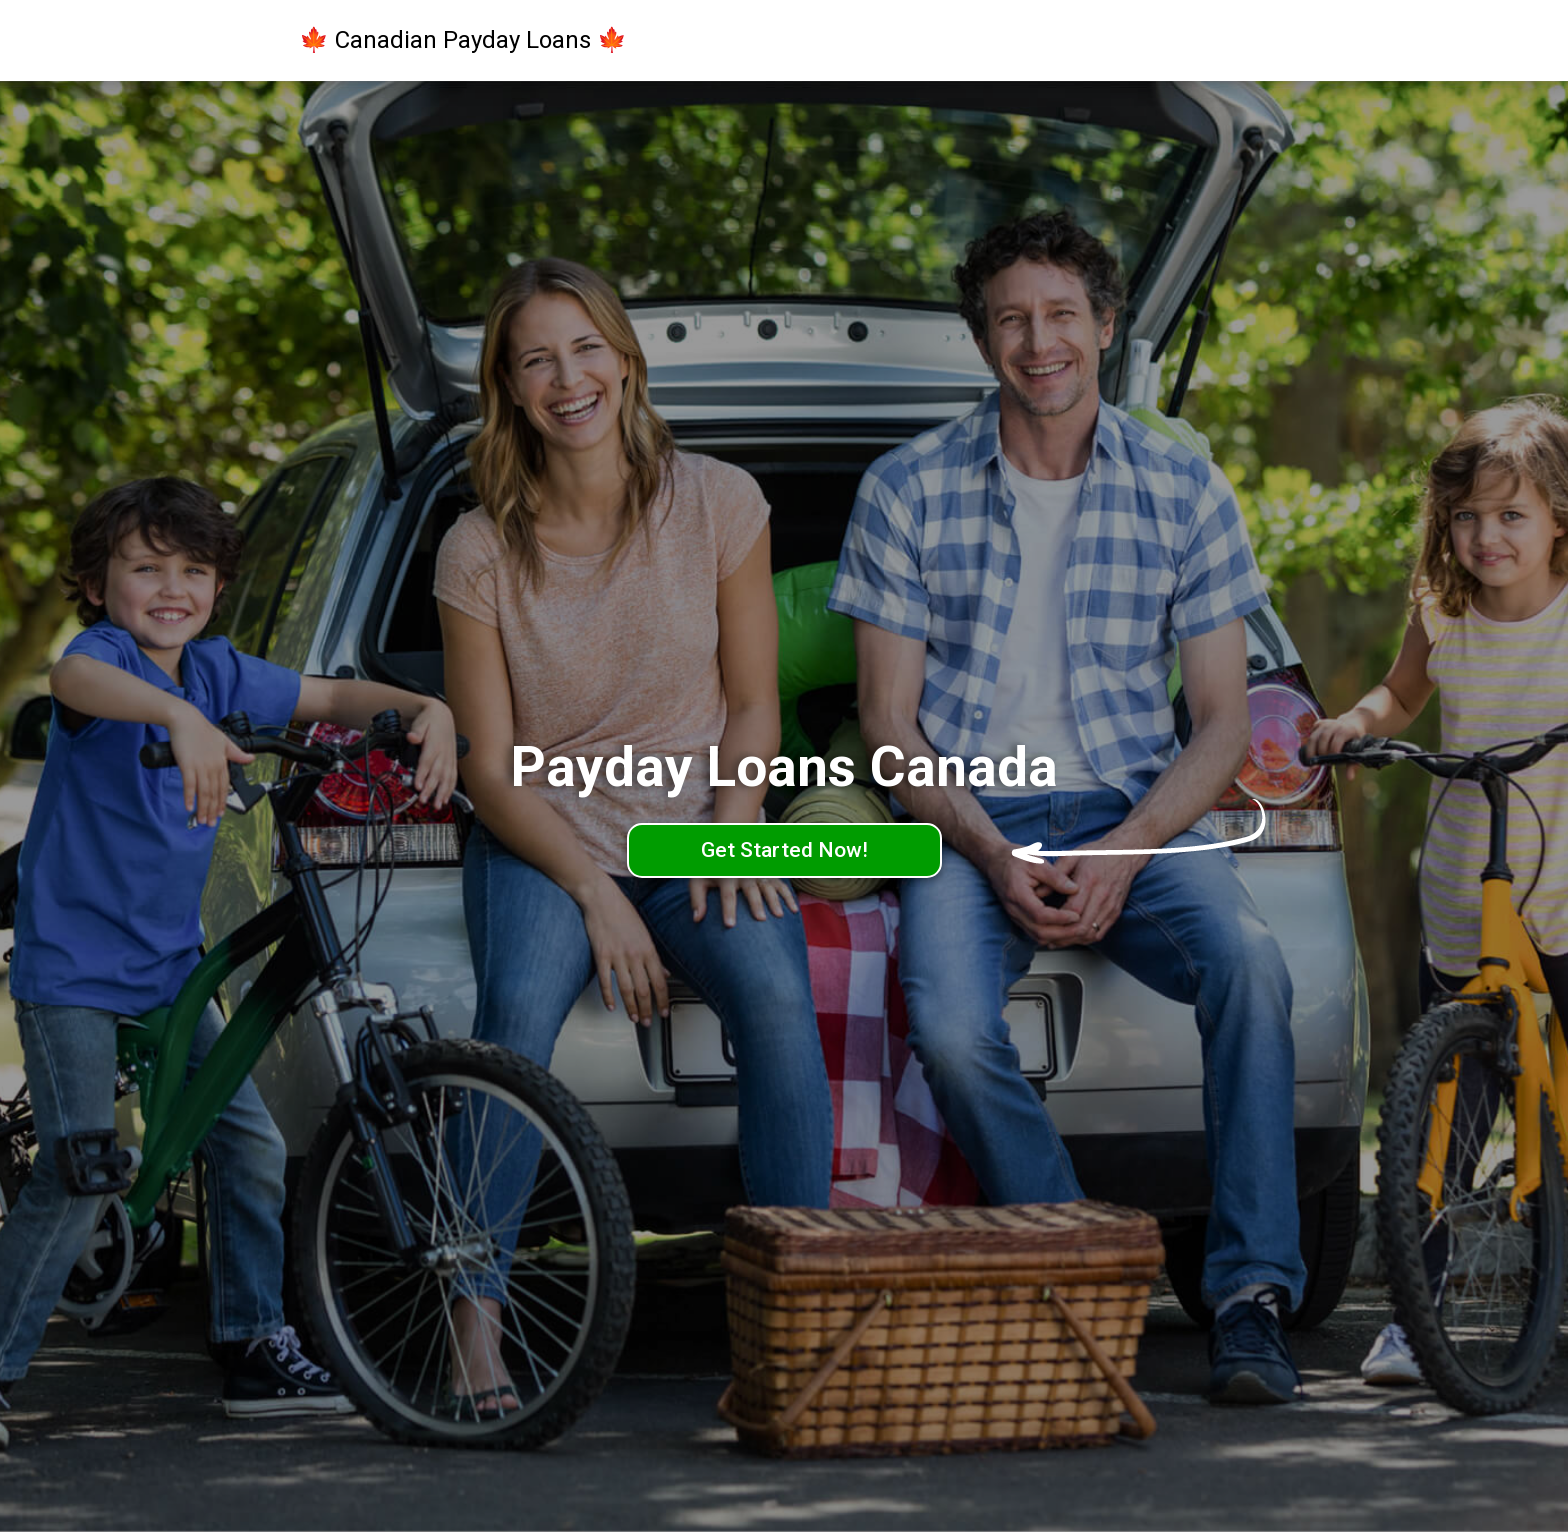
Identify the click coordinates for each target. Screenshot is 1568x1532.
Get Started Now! (784, 850)
